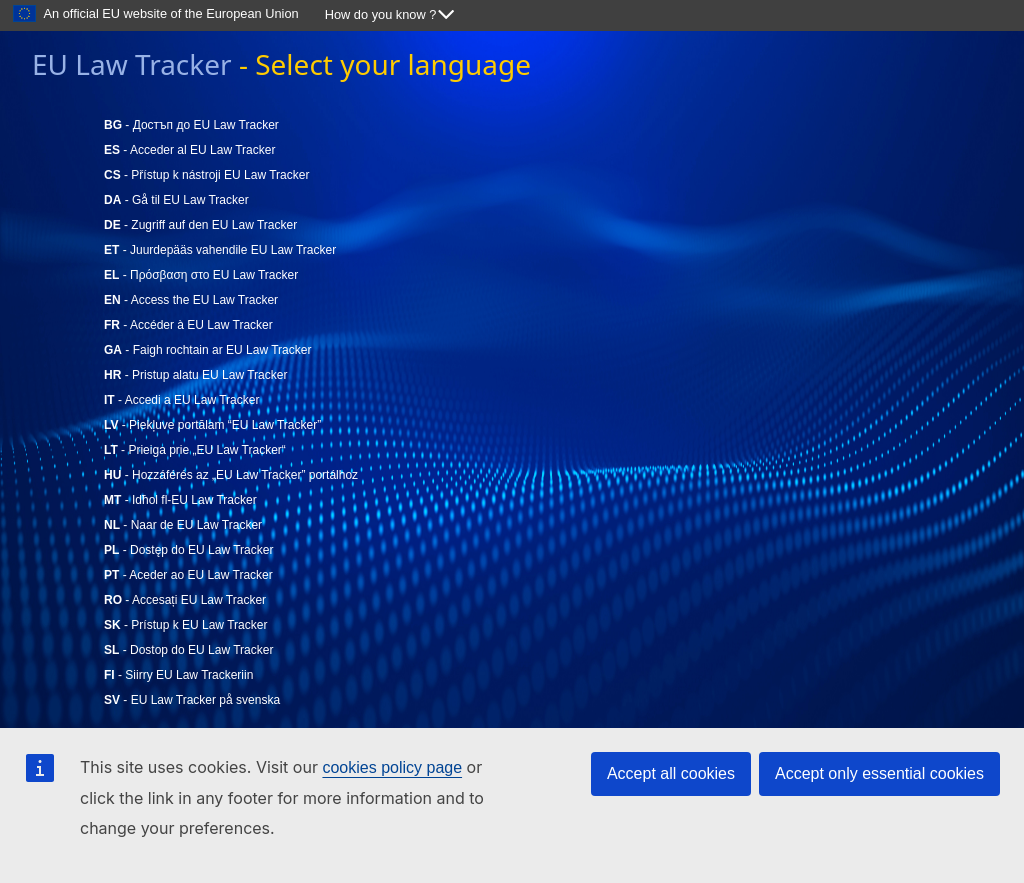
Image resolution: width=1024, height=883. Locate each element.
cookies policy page (392, 767)
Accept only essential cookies (879, 773)
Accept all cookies (671, 773)
